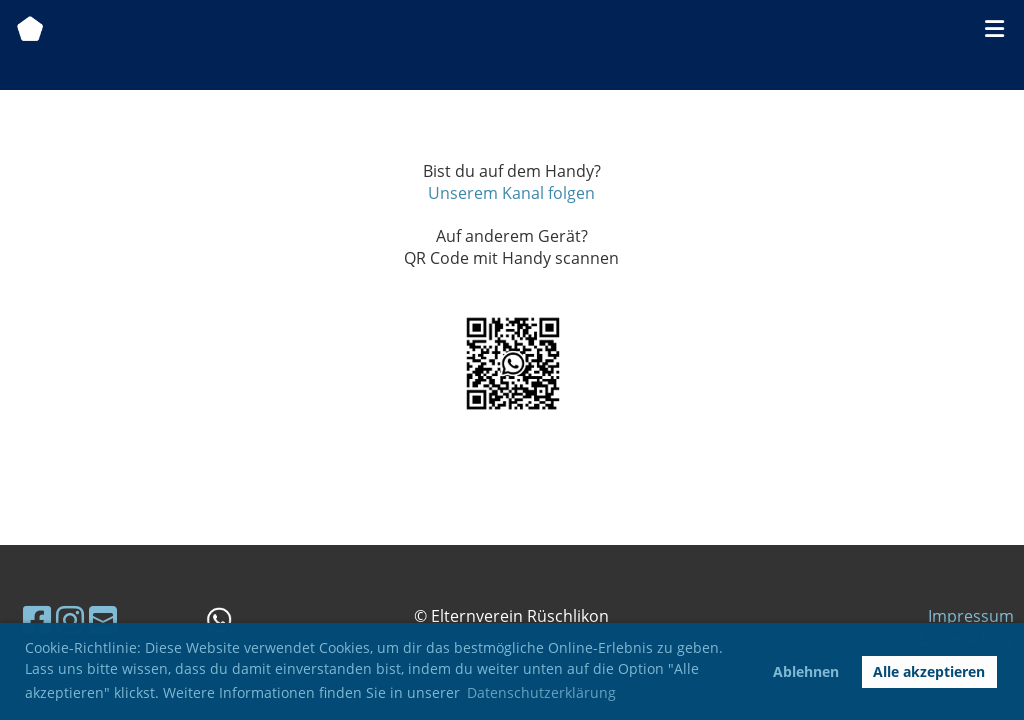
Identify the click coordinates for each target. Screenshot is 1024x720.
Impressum (971, 616)
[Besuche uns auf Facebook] (37, 619)
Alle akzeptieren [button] (929, 671)
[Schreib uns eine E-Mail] (103, 619)
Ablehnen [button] (806, 671)
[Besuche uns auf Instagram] (70, 619)
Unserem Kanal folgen (511, 193)
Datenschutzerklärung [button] (541, 692)
